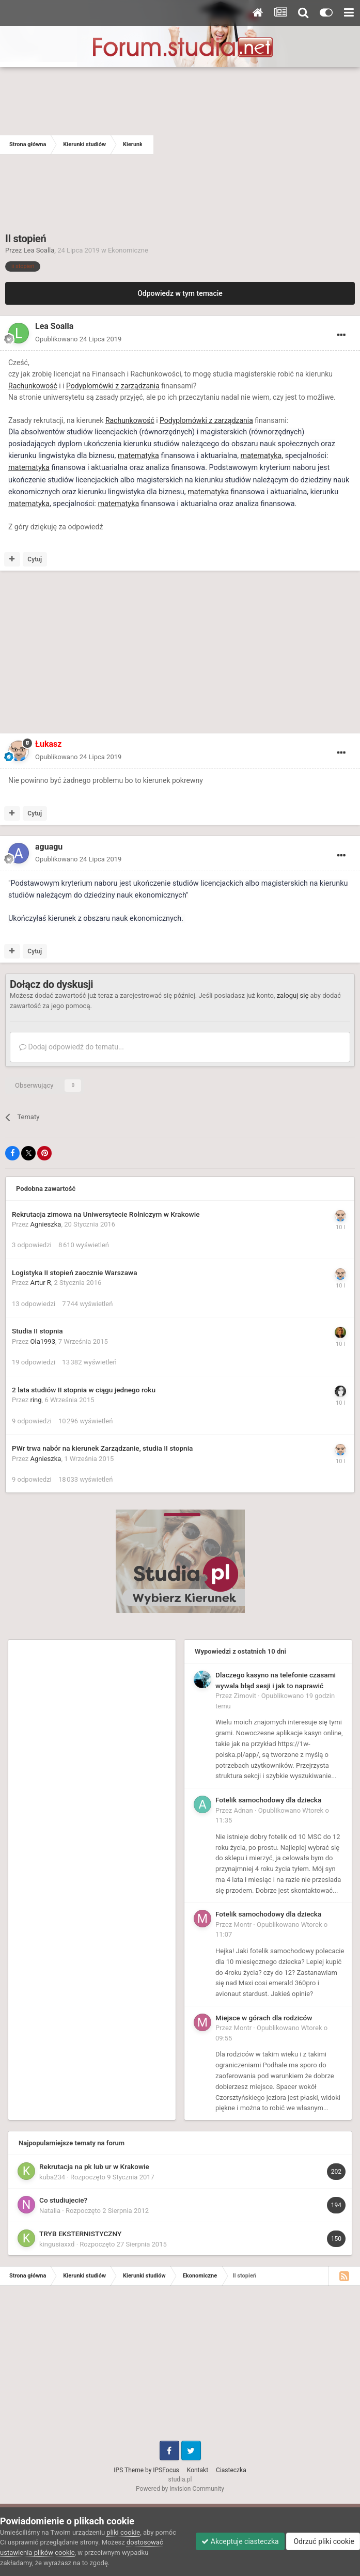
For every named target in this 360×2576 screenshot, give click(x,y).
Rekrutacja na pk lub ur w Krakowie (94, 2166)
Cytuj (34, 559)
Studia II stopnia (37, 1331)
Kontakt (197, 2470)
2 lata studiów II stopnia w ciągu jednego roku (83, 1390)
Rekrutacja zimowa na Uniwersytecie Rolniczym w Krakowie (105, 1214)
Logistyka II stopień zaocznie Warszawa (74, 1272)
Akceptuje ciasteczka (239, 2541)
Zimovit (245, 1696)
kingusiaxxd (56, 2244)
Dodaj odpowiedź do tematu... (71, 1047)
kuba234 (52, 2177)
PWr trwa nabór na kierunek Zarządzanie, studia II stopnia (102, 1448)
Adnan (243, 1810)
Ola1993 (42, 1341)
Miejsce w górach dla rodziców (263, 2018)
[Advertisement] (256, 144)
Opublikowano (78, 339)
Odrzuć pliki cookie (323, 2541)
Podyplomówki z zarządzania (113, 386)
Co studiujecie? (63, 2200)
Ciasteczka (231, 2470)
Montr (243, 1924)
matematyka (138, 455)
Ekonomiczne (128, 250)
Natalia (49, 2210)
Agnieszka (45, 1224)
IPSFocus (166, 2470)
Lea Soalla (39, 250)
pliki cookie (123, 2532)
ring (36, 1400)
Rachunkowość (32, 386)
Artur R (40, 1282)
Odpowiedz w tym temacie (180, 293)
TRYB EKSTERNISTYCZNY (80, 2233)
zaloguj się (293, 995)
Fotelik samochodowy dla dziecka (268, 1800)
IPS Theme (129, 2470)
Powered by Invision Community (180, 2488)
